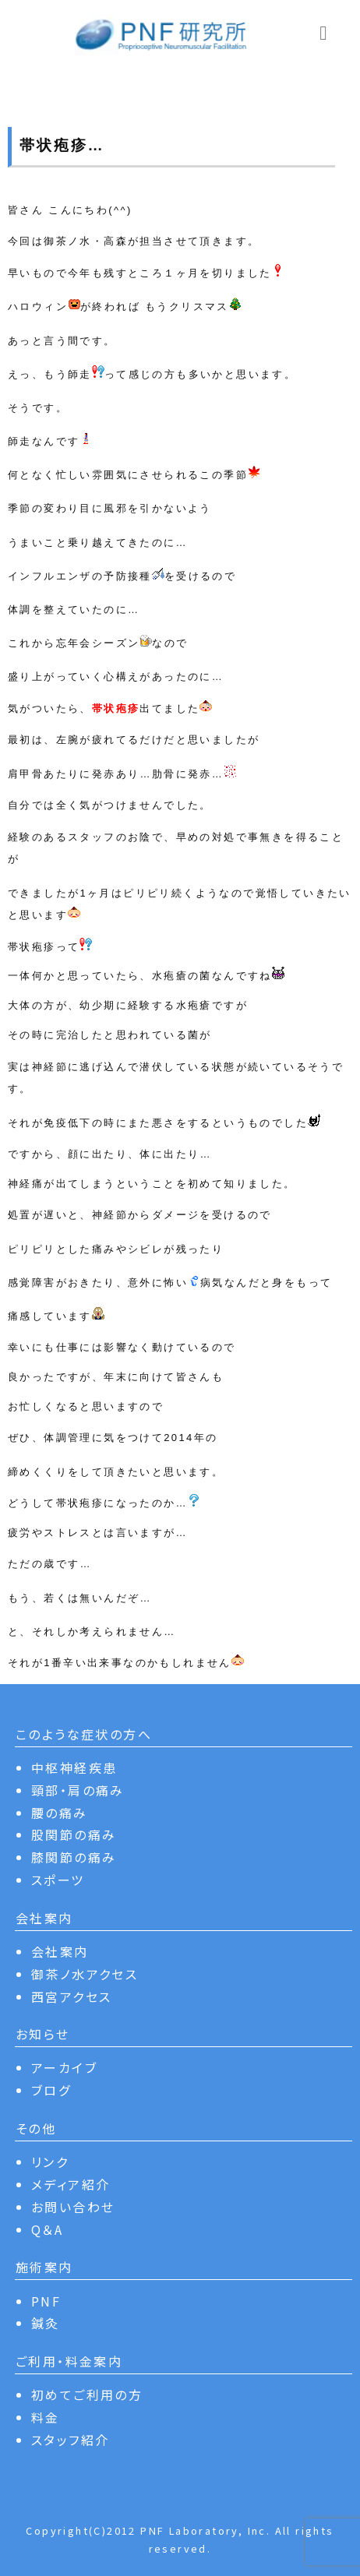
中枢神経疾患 (74, 1767)
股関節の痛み (73, 1834)
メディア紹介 (70, 2184)
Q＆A (47, 2229)
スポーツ (58, 1879)
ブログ (51, 2090)
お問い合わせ (73, 2206)
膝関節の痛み (73, 1857)
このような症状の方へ (84, 1734)
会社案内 (60, 1951)
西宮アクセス (71, 1996)
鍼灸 (45, 2322)
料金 (45, 2417)
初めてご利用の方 (87, 2394)
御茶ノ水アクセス (84, 1974)
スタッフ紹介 (70, 2439)
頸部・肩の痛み (78, 1790)
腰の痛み (59, 1812)
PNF (46, 2301)
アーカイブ (64, 2067)
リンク (50, 2161)
